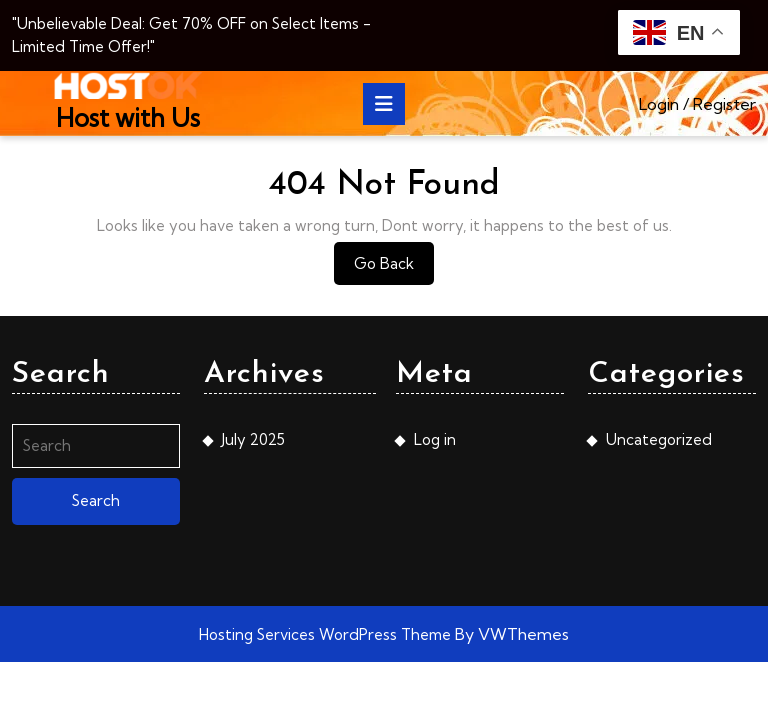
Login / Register (697, 104)
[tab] (384, 104)
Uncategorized (659, 439)
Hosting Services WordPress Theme (327, 634)
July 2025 (253, 439)
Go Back (394, 268)
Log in (435, 439)
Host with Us (128, 117)
